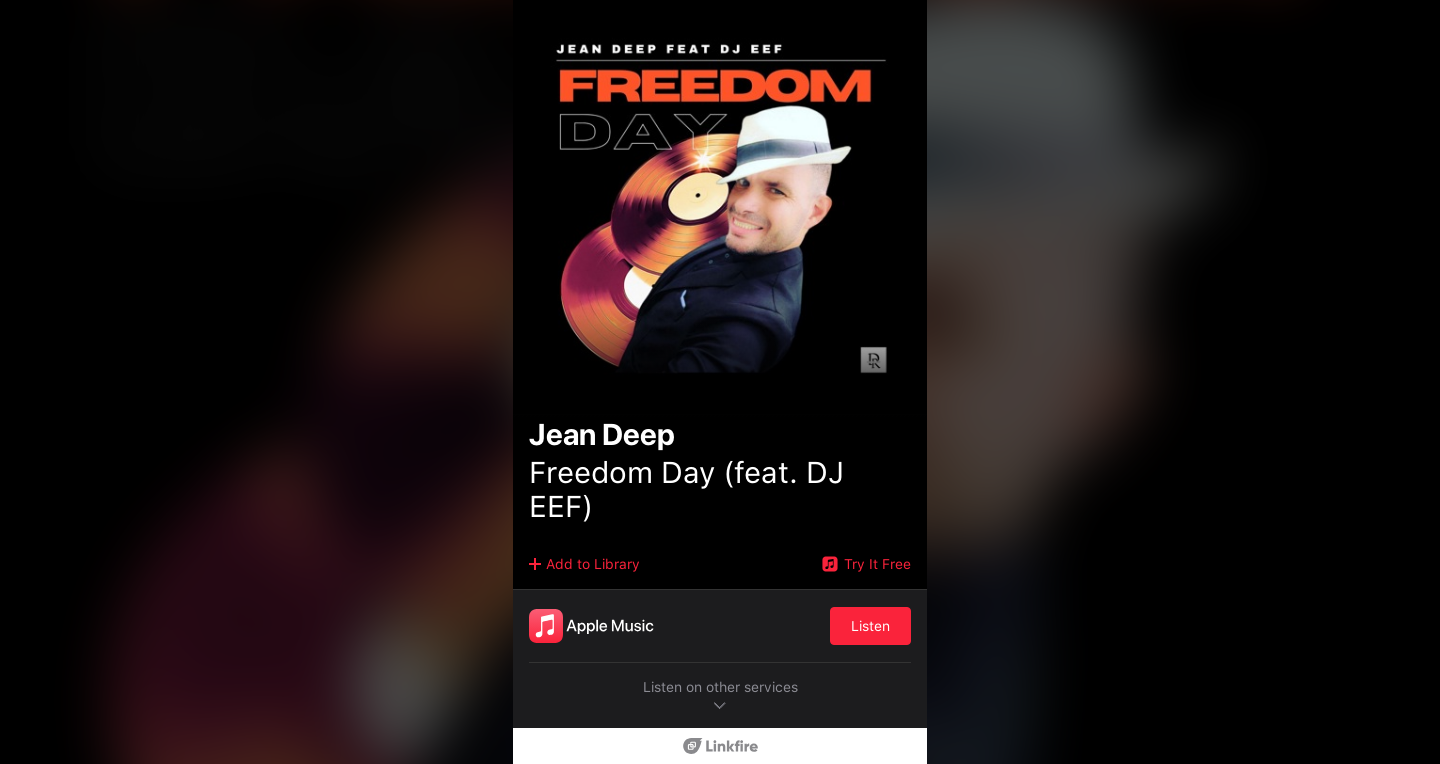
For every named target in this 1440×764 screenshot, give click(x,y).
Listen (870, 626)
